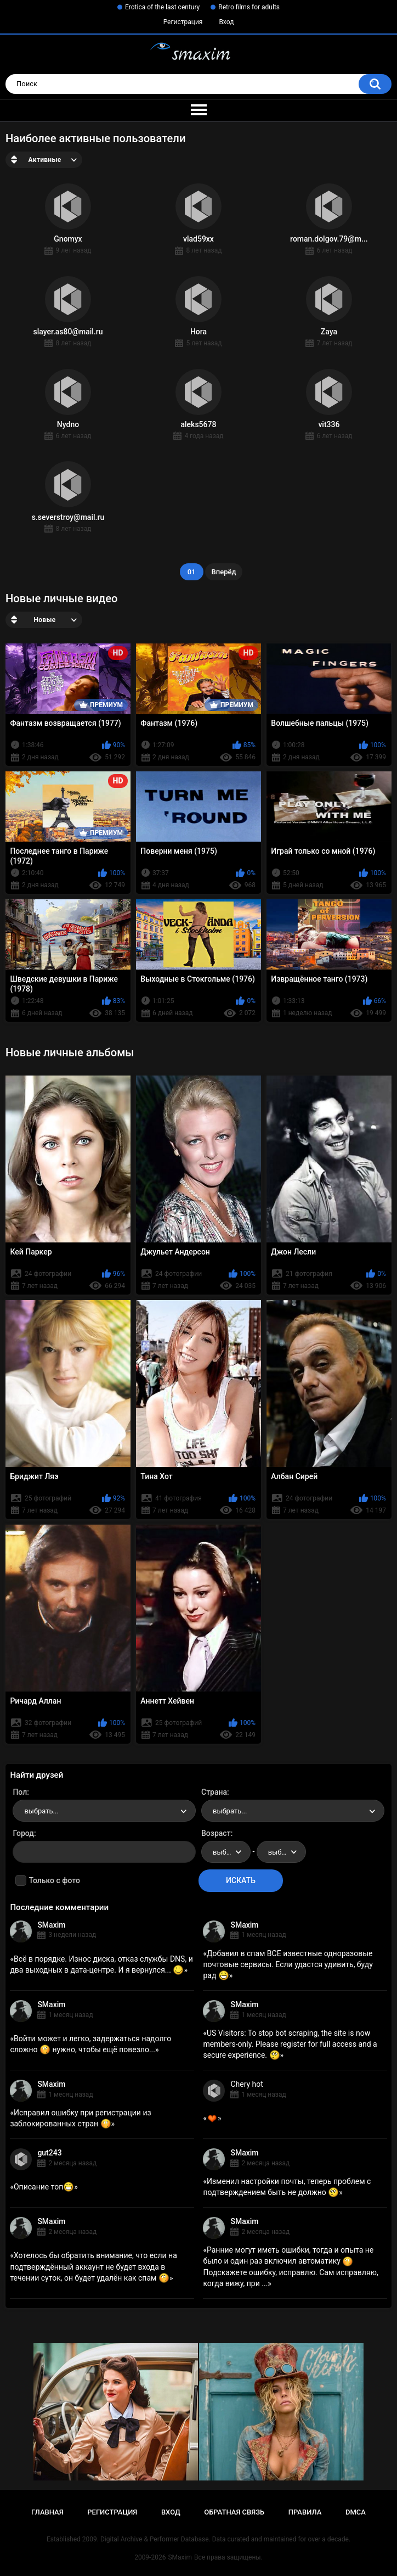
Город (23, 1833)
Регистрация (183, 22)
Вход (226, 22)
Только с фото (54, 1880)
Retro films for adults (249, 7)
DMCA (355, 2512)
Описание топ (44, 2186)
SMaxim (51, 1924)
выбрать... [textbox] (41, 1811)
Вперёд (224, 572)
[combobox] (104, 1811)
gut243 (49, 2152)
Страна (214, 1792)
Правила (305, 2512)
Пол (20, 1792)
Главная (47, 2512)
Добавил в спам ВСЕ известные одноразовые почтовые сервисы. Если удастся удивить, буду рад (288, 1964)
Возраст (216, 1833)
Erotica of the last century (162, 7)
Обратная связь (234, 2512)
